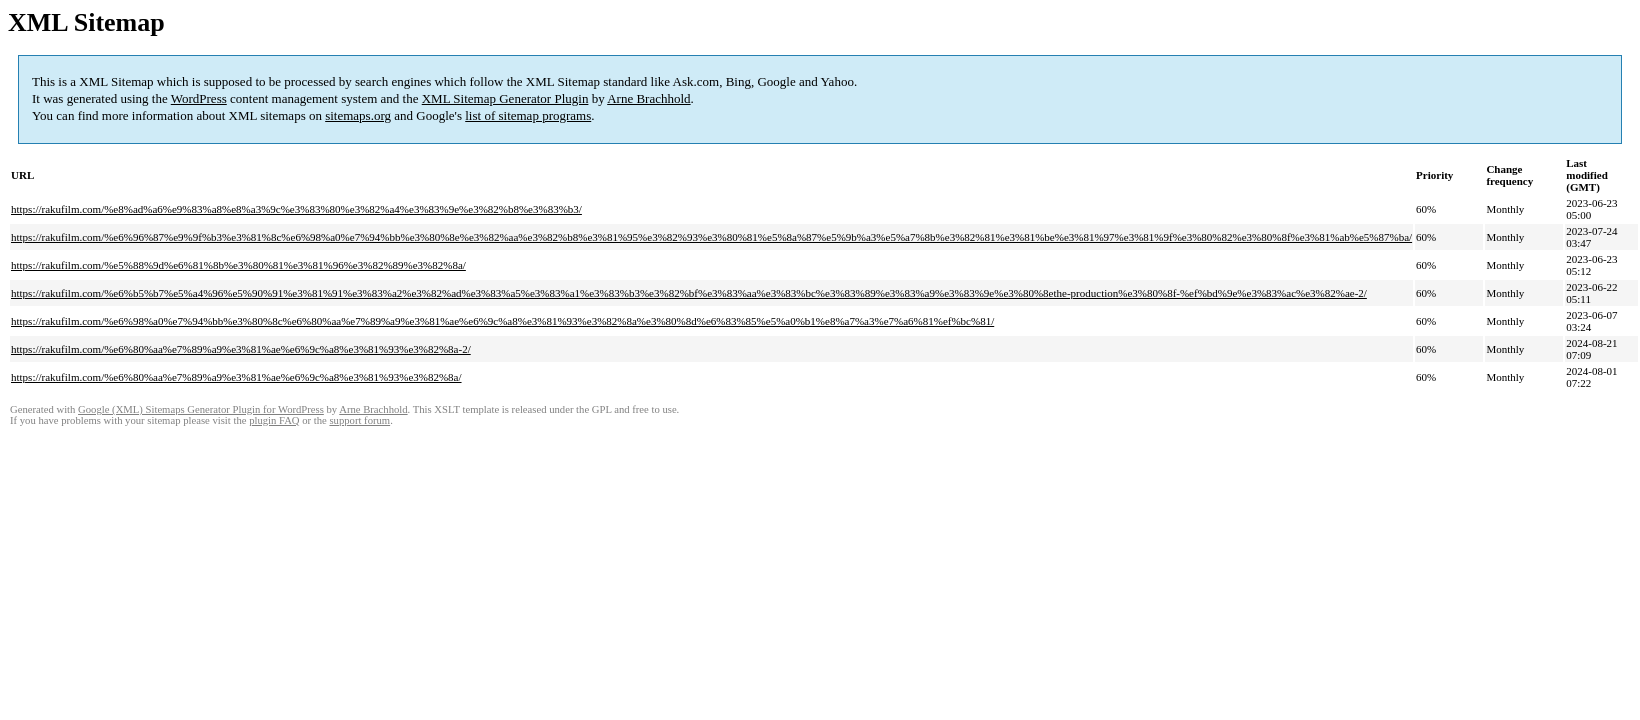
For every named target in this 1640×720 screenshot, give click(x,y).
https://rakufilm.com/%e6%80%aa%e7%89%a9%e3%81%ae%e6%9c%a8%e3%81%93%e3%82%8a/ (236, 377)
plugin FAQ (274, 420)
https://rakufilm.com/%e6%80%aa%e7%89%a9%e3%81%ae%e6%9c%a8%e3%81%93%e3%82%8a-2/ (241, 349)
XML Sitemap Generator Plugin (505, 98)
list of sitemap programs (528, 115)
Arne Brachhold (648, 98)
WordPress (199, 98)
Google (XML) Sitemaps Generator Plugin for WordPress (201, 409)
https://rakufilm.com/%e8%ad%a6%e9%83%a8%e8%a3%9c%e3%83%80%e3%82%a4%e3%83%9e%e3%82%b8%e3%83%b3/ (296, 209)
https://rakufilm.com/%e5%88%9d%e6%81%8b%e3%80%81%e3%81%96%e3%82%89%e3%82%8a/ (238, 265)
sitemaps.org (358, 115)
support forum (359, 420)
